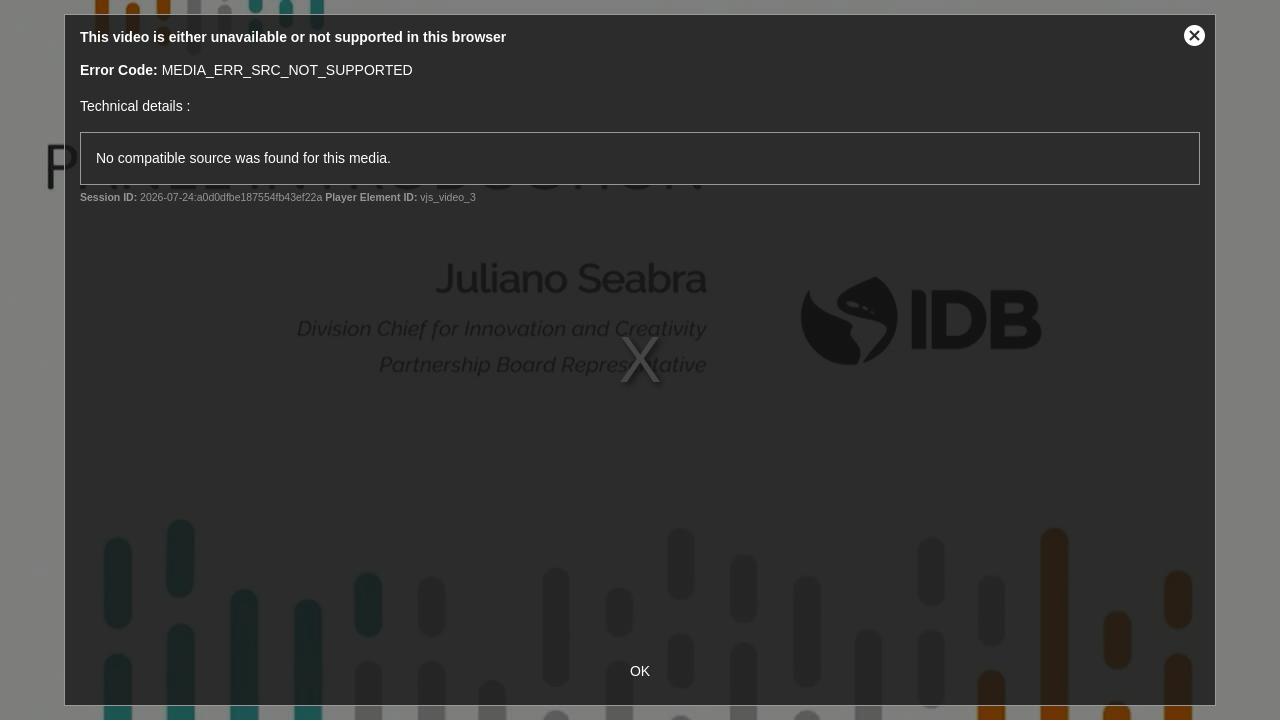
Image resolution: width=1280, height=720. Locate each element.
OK (640, 671)
